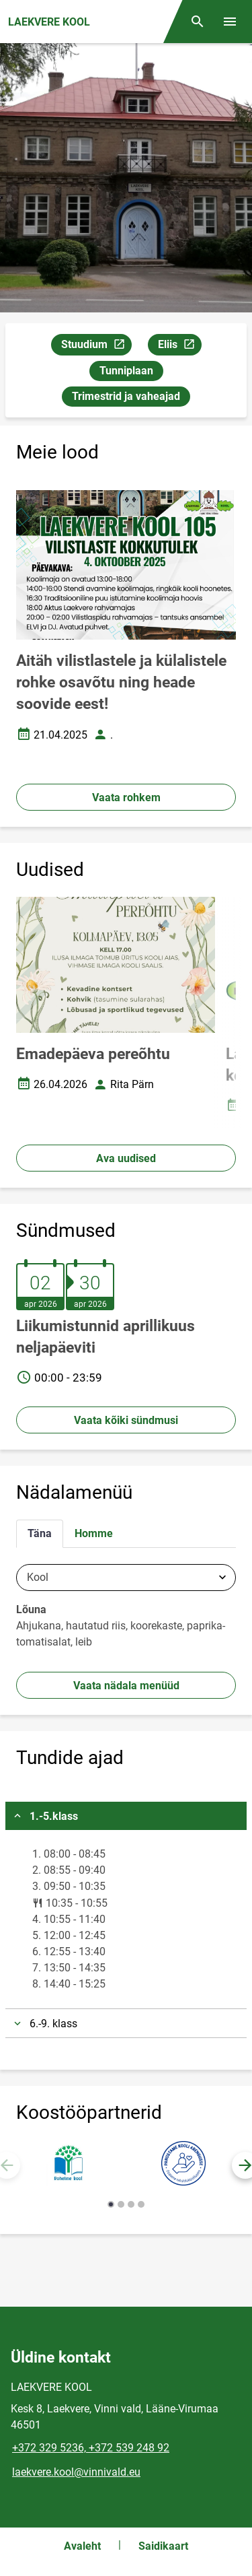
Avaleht (82, 2546)
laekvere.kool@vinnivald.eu (76, 2472)
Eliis (179, 346)
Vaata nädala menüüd (126, 1685)
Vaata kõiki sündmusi (126, 1420)
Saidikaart (163, 2546)
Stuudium (96, 346)
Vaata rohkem (126, 797)
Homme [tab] (94, 1533)
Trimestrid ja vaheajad (126, 396)
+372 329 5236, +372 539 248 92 (90, 2447)
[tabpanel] (126, 1610)
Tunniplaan (126, 370)
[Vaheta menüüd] (230, 21)
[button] (111, 2204)
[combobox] (126, 1577)
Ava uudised (126, 1158)
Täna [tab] (40, 1533)
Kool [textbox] (37, 1577)
